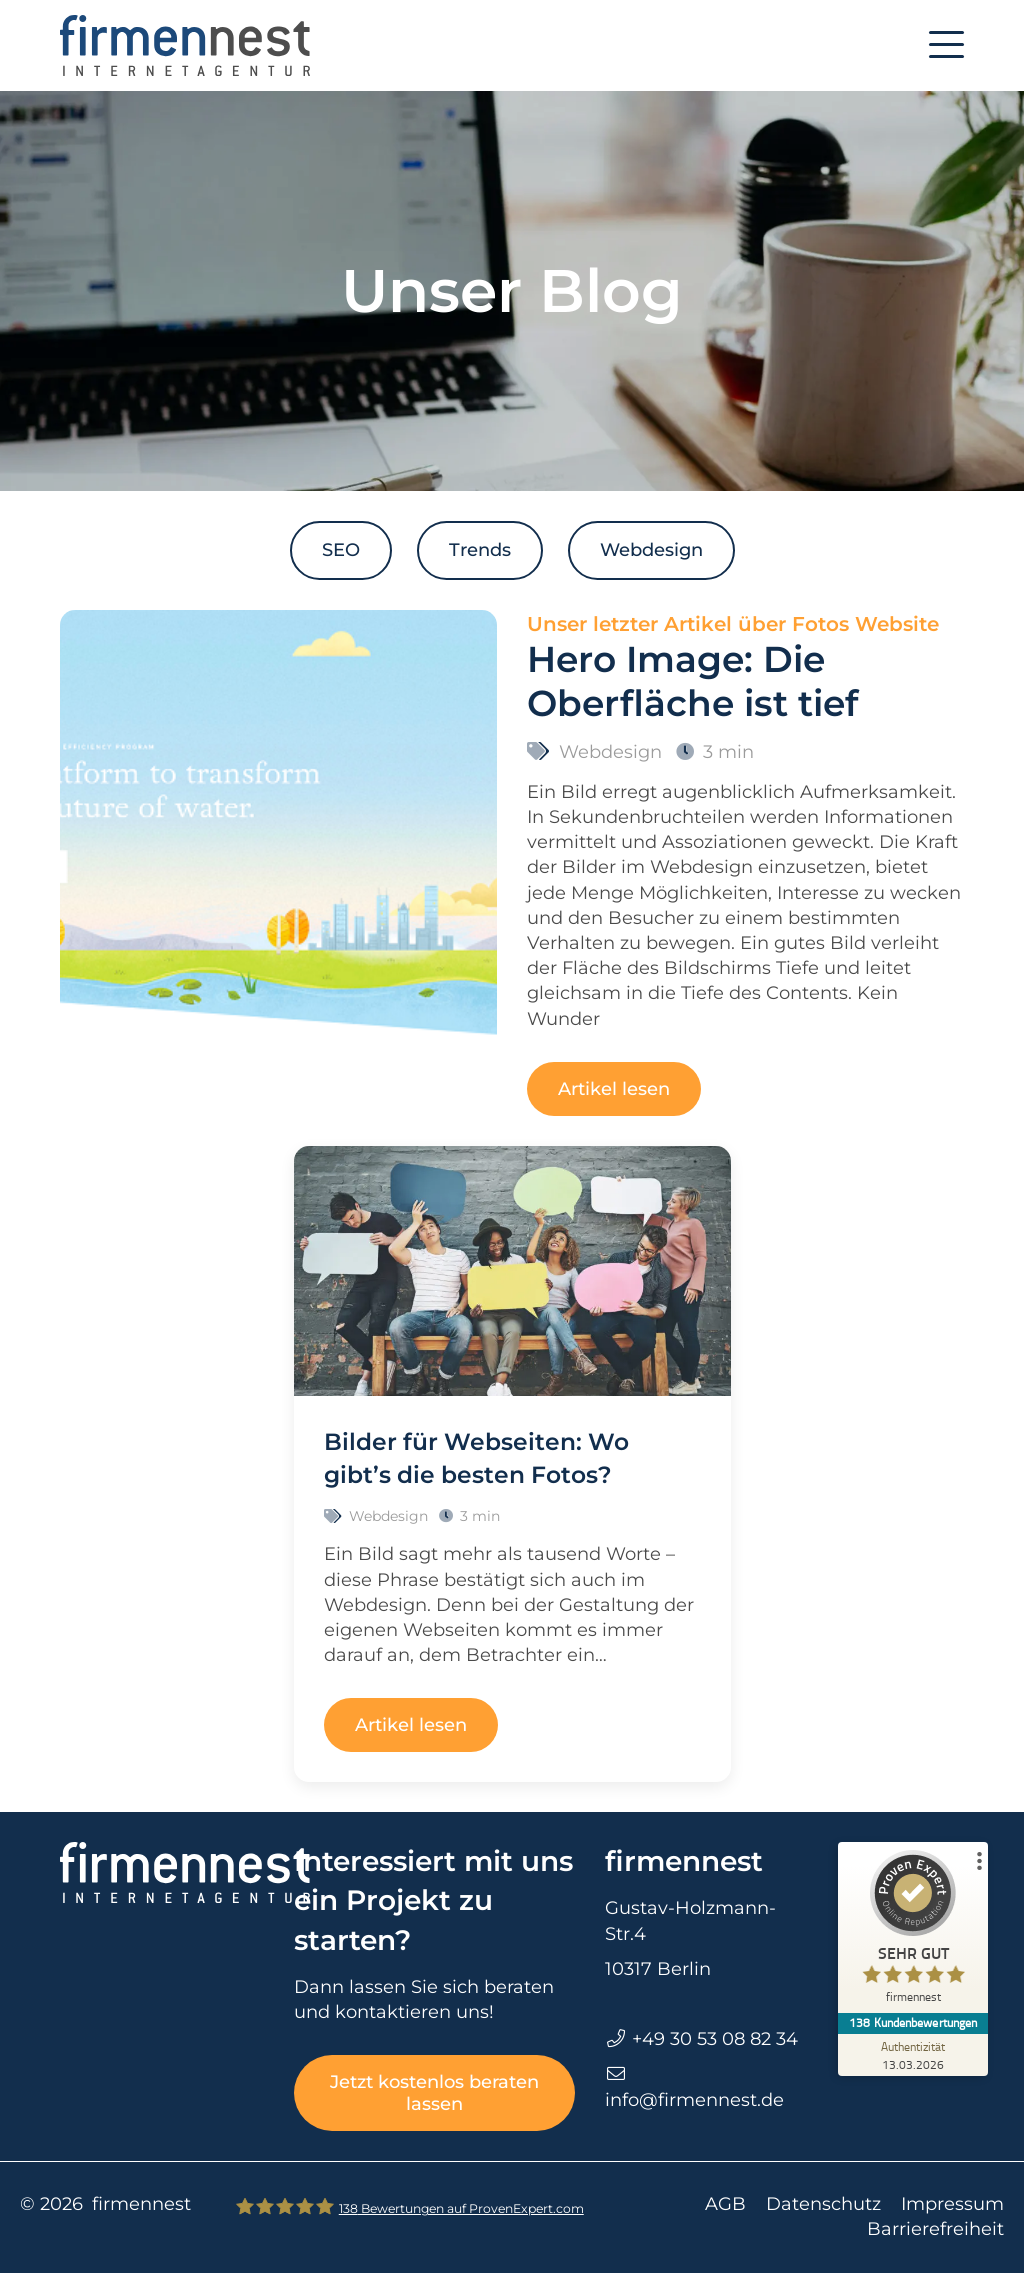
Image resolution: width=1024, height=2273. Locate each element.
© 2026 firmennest (105, 2204)
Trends (480, 550)
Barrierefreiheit (935, 2229)
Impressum (952, 2204)
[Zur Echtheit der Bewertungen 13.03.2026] (913, 2055)
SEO (341, 550)
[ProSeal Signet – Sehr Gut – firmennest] (913, 1931)
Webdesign (651, 550)
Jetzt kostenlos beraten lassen (434, 2093)
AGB (725, 2204)
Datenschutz (823, 2204)
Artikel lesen (614, 1089)
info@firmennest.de (694, 2100)
